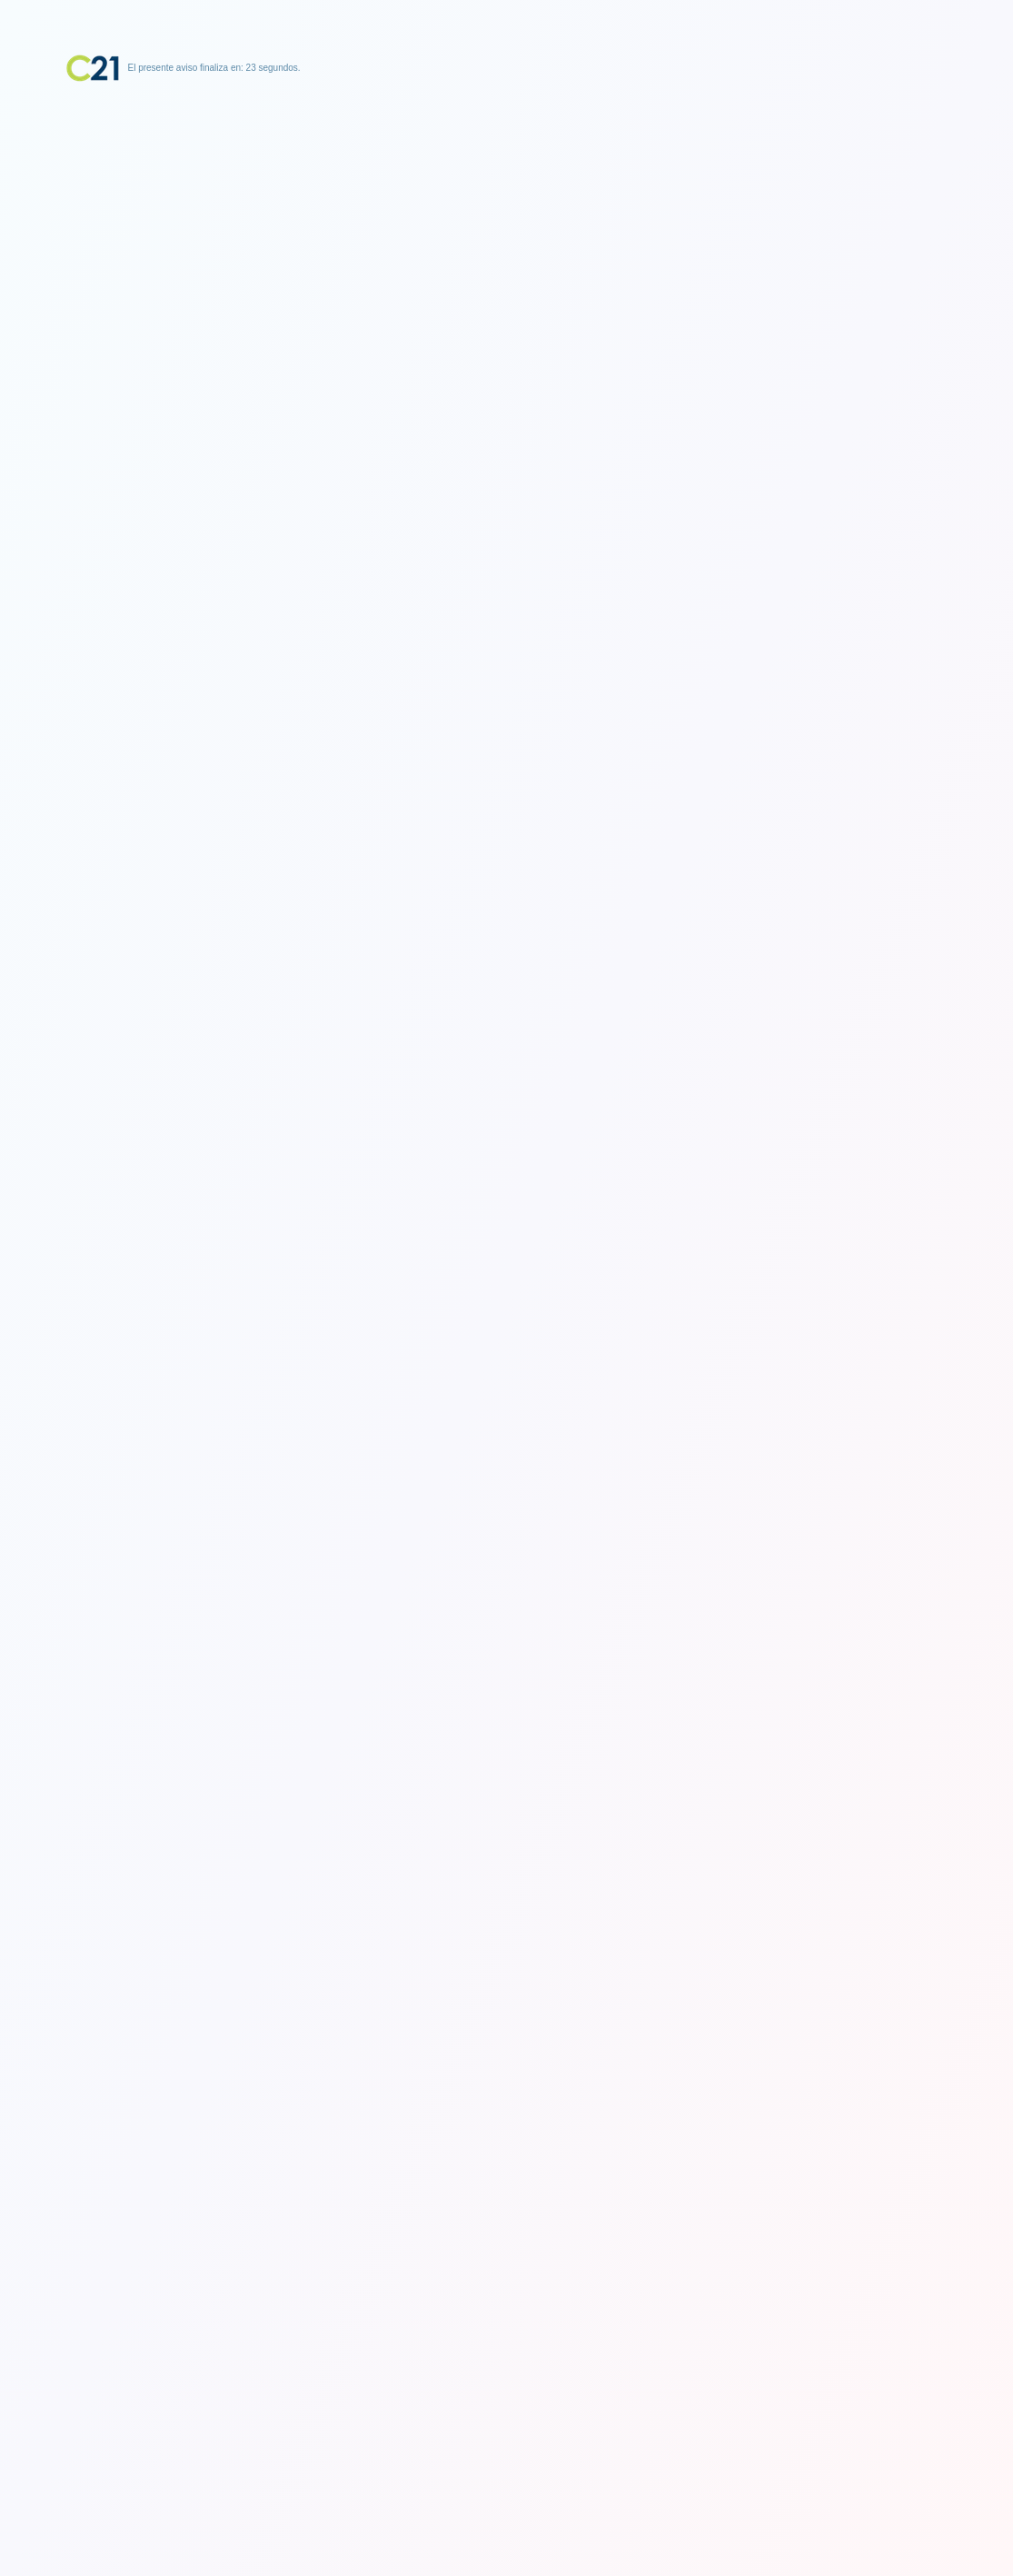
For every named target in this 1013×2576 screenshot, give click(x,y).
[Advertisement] (507, 195)
